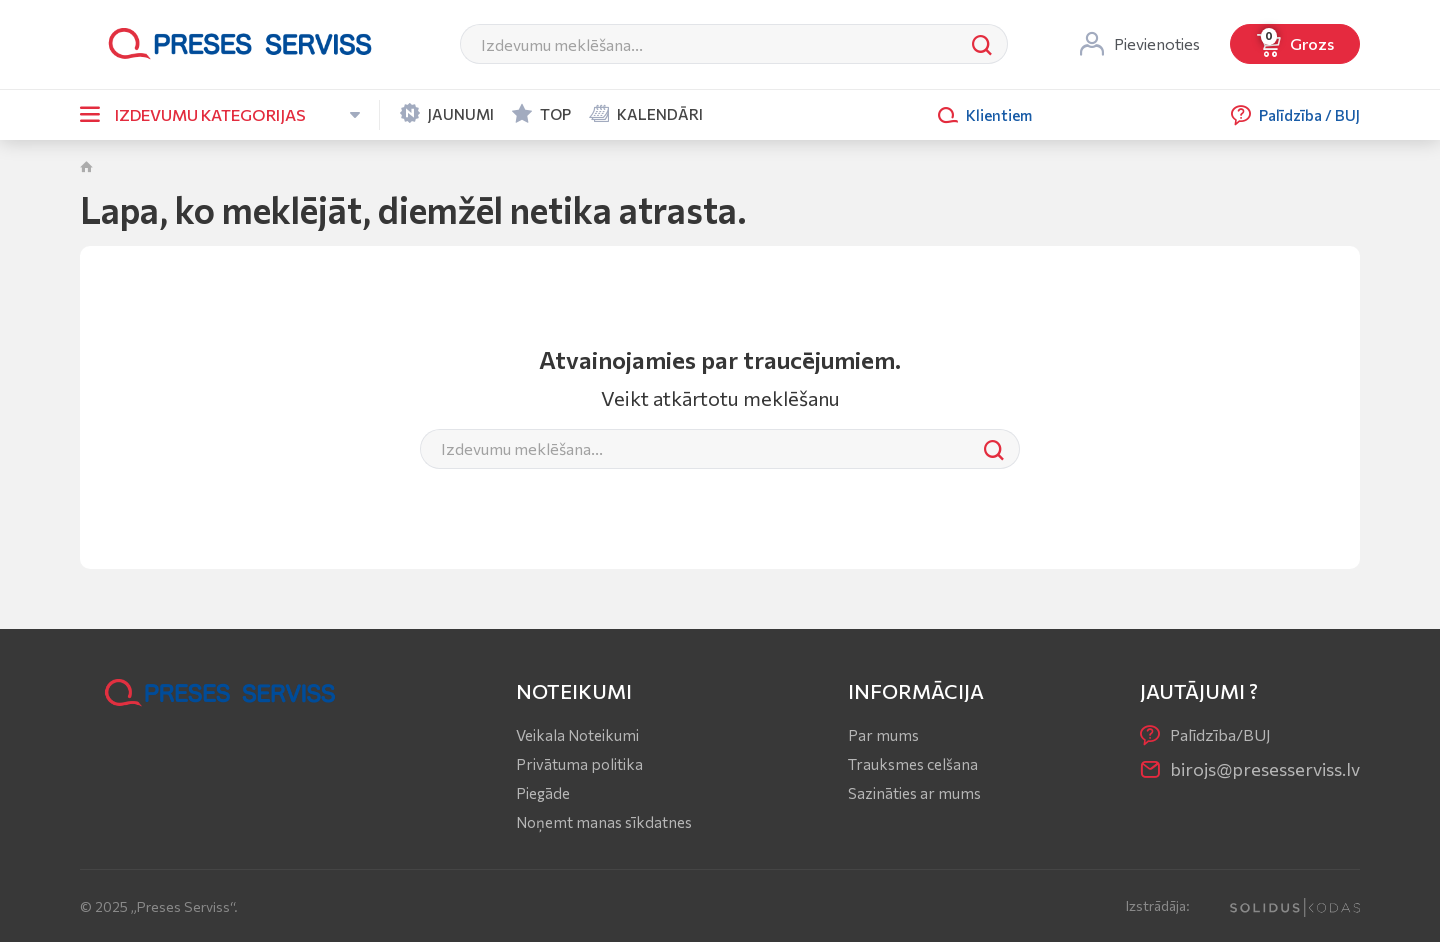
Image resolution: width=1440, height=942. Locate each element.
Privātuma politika (579, 764)
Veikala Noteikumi (577, 735)
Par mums (883, 735)
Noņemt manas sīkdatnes (604, 822)
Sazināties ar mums (914, 793)
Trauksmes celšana (913, 764)
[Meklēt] (709, 44)
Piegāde (543, 793)
